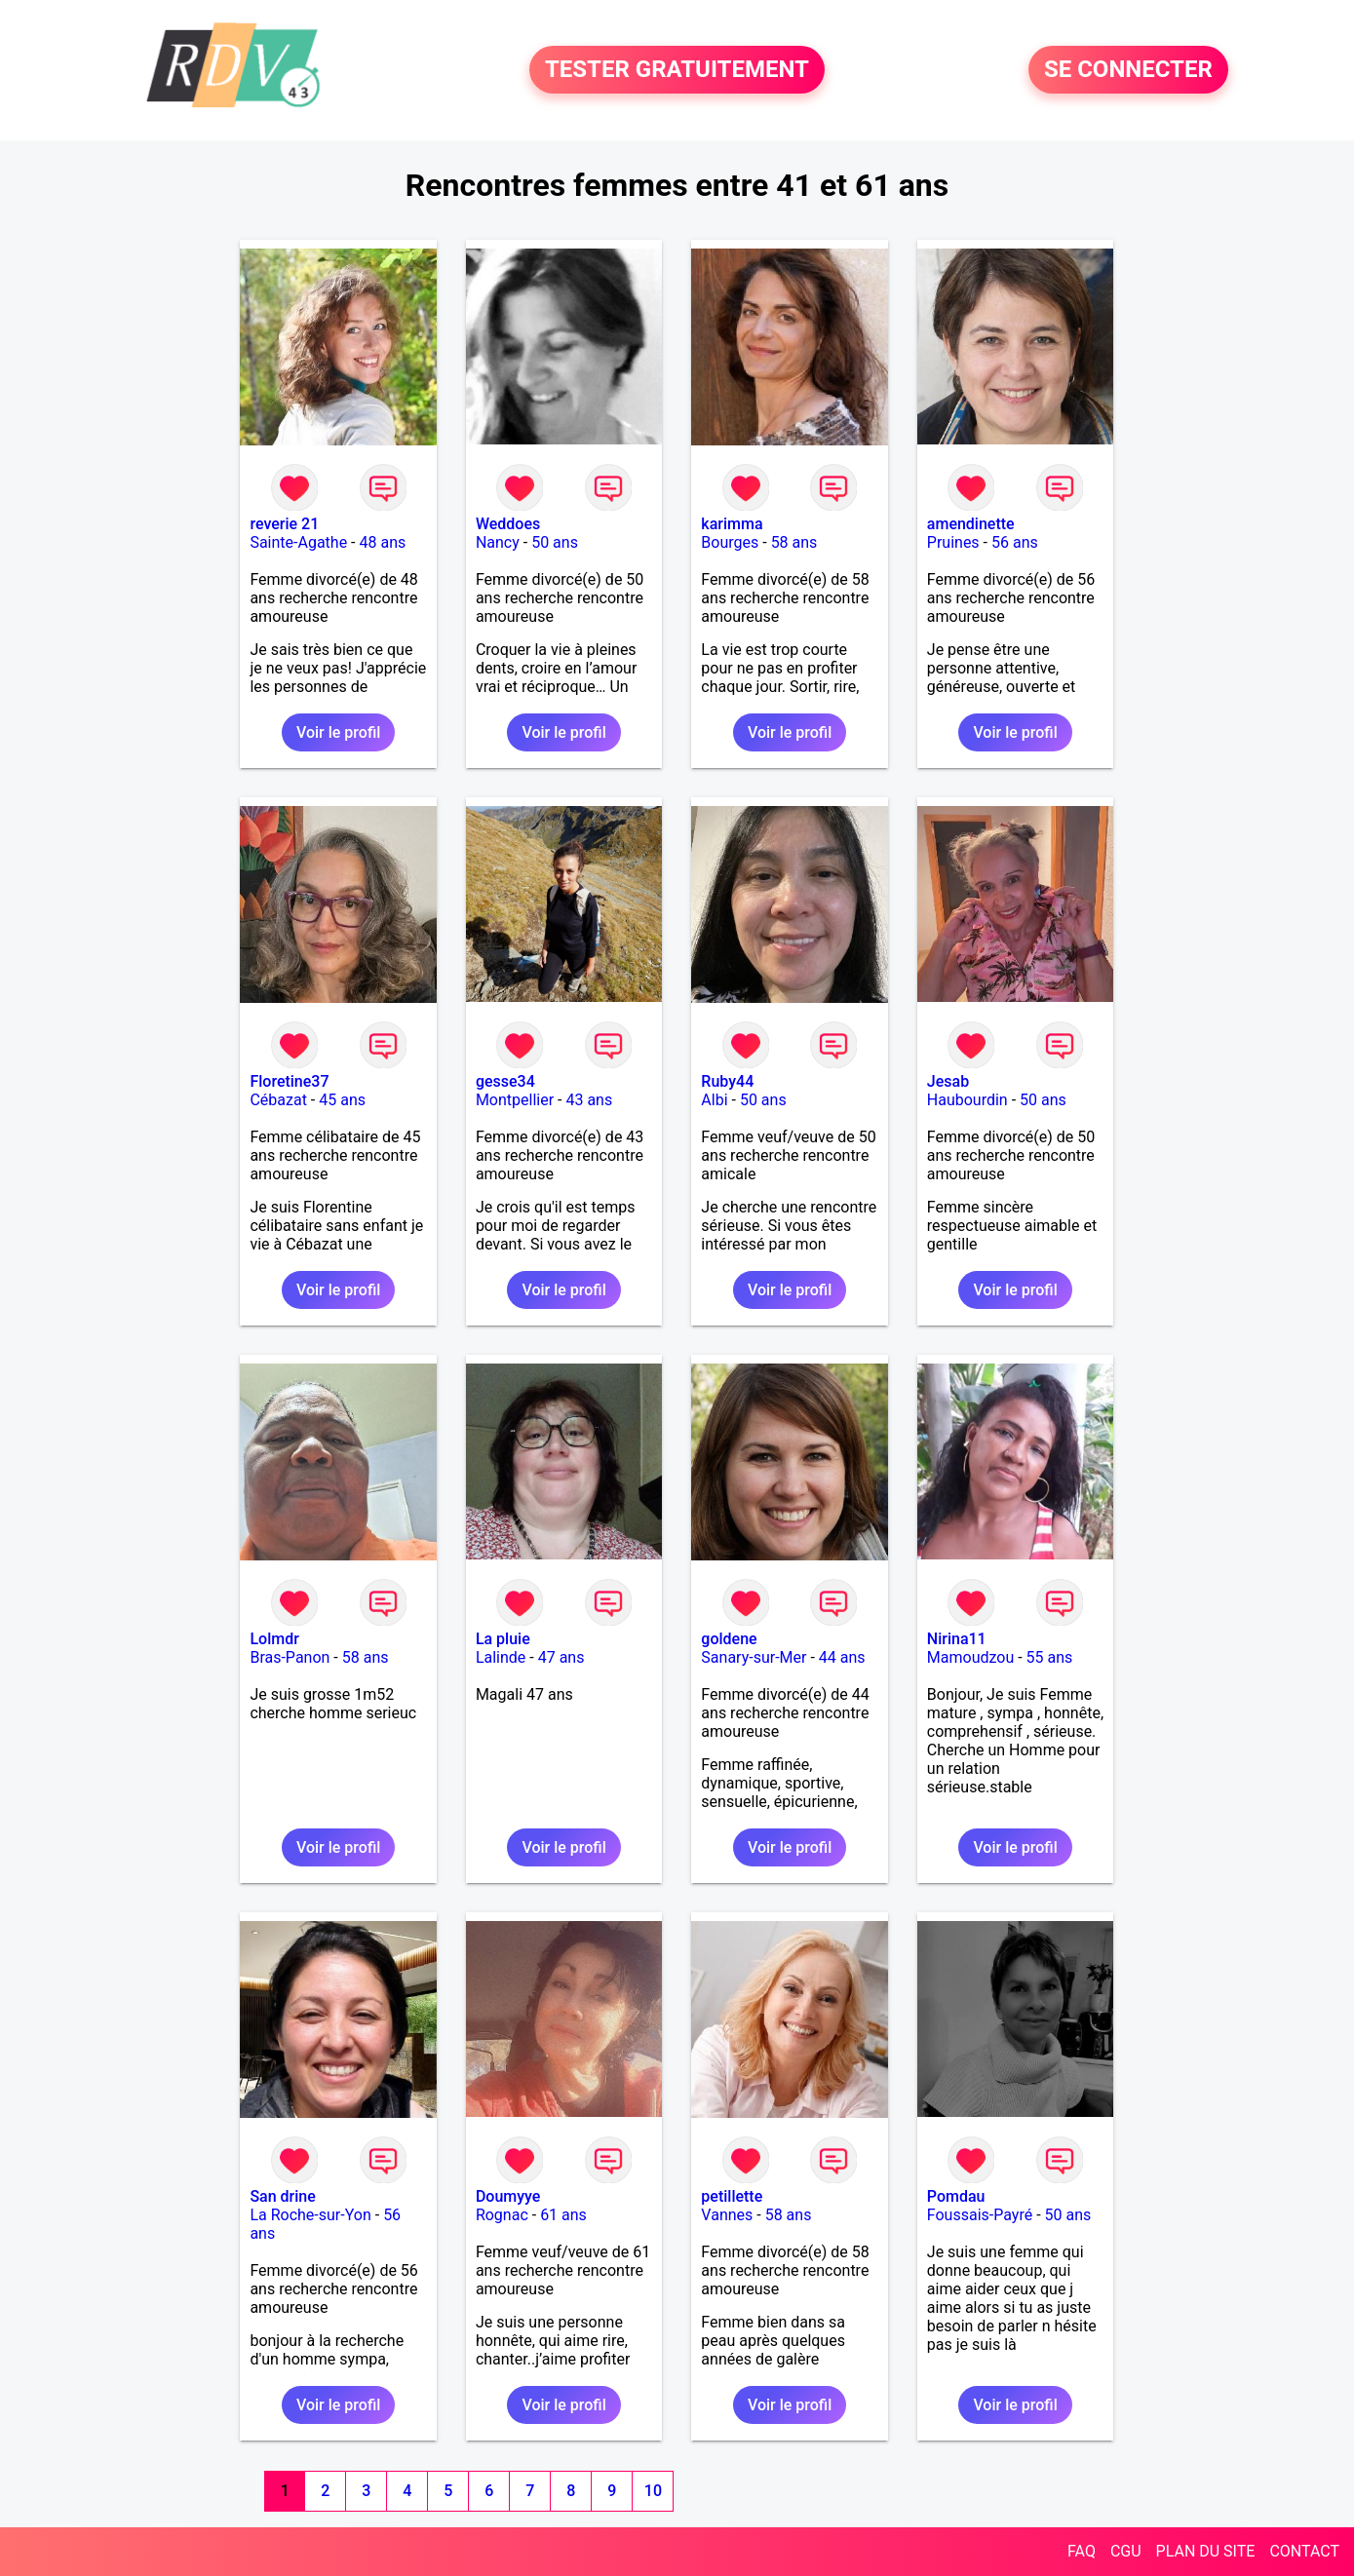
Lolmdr (274, 1639)
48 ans (383, 542)
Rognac (502, 2215)
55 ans (1049, 1657)
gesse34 (505, 1081)
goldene (728, 1639)
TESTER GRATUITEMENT (677, 70)
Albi (714, 1100)
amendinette (971, 524)
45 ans (342, 1100)
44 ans (842, 1657)
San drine (282, 2196)
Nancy (498, 542)
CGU (1125, 2551)
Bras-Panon (289, 1657)
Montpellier (515, 1100)
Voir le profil (338, 732)
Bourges (729, 542)
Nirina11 (956, 1639)
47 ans (561, 1657)
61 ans (563, 2215)
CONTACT (1304, 2551)
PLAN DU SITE (1206, 2551)
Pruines (953, 542)
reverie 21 (284, 524)
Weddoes (508, 524)
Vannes (727, 2215)
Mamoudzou (970, 1657)
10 (653, 2490)
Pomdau (956, 2196)
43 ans (588, 1100)
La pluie (503, 1639)
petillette (731, 2196)
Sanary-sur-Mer (753, 1657)
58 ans (794, 542)
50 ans (554, 542)
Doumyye (508, 2196)
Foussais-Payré (979, 2215)
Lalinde (500, 1657)
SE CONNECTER (1128, 70)
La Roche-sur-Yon (310, 2215)
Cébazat (278, 1100)
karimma (731, 524)
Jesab (948, 1081)
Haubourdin (967, 1100)
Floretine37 (289, 1081)
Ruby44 (727, 1081)
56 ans (1014, 542)
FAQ (1081, 2551)
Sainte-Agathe (298, 542)
